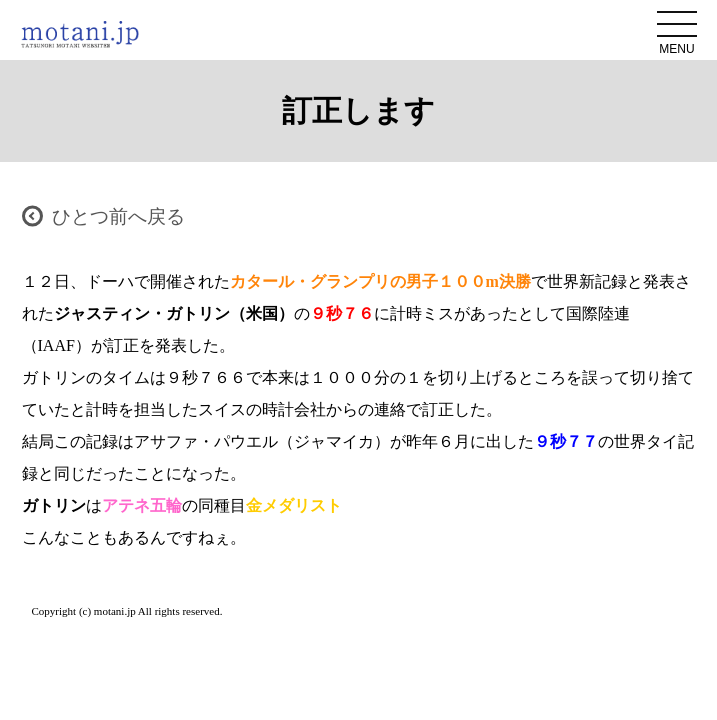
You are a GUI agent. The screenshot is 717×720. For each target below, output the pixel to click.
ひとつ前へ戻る (118, 216)
